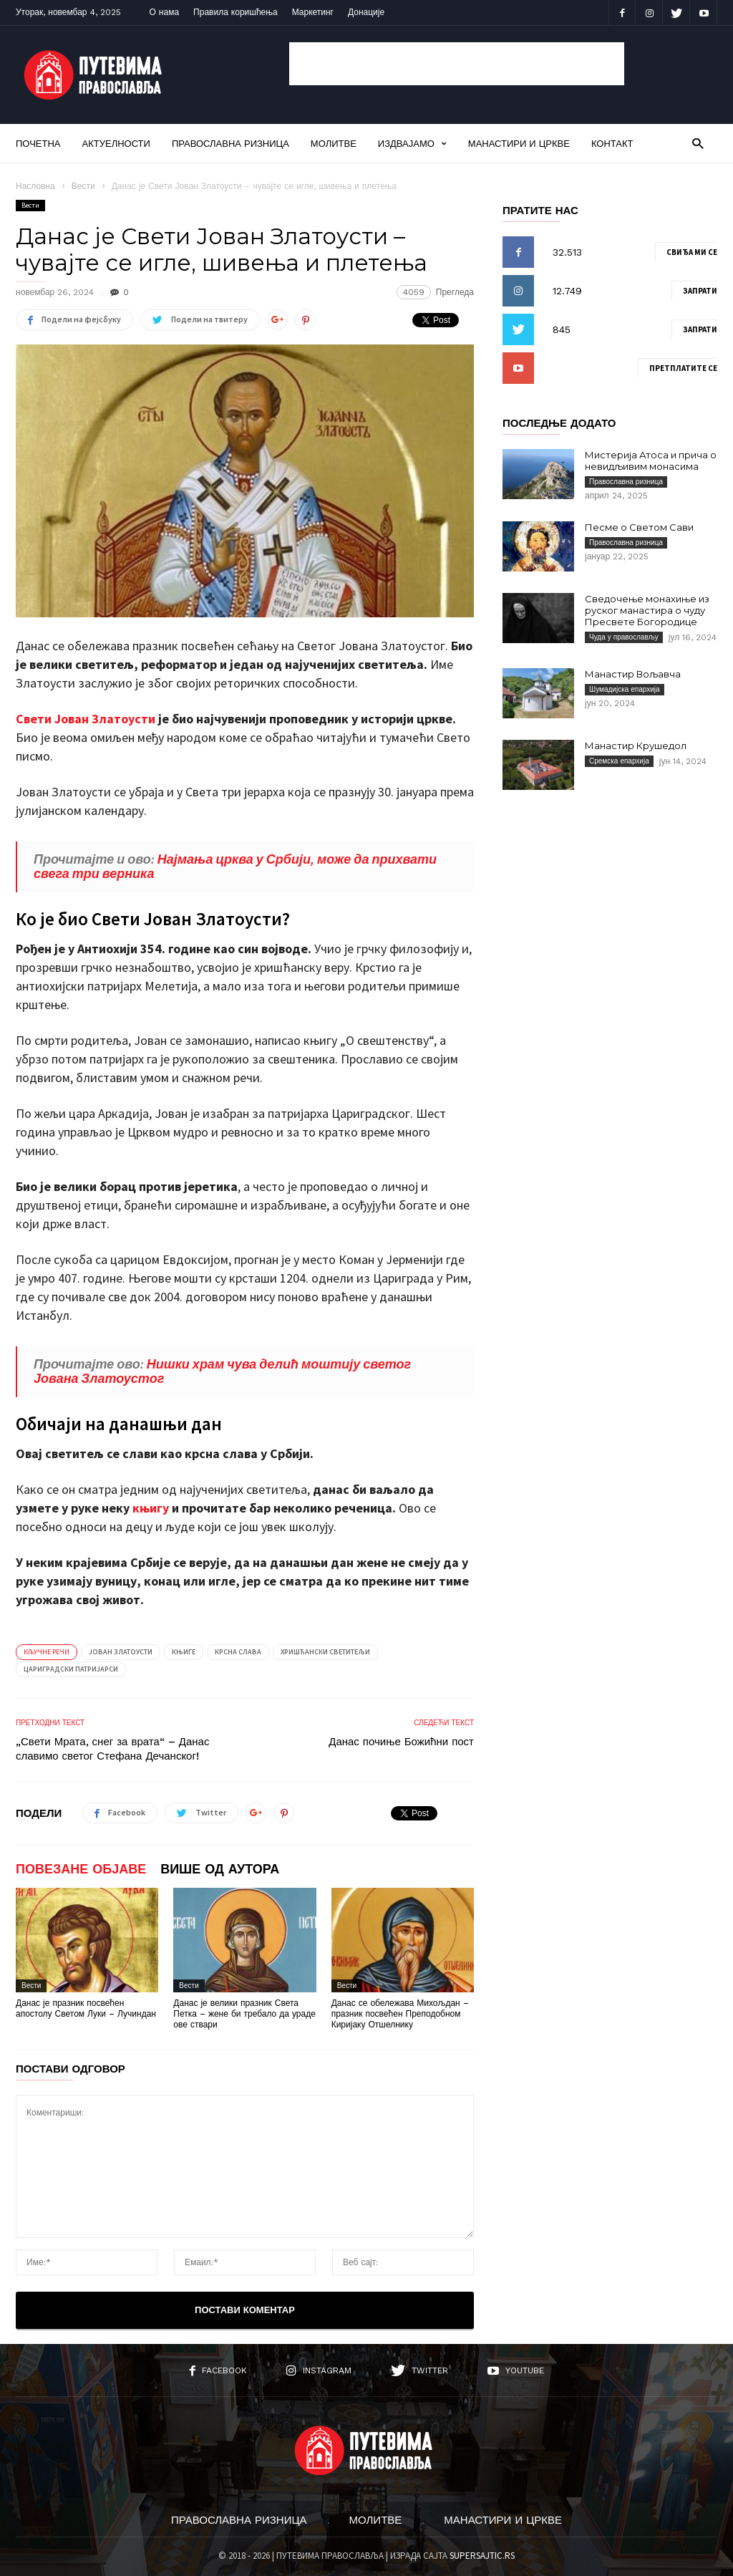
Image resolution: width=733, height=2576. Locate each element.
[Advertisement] (456, 63)
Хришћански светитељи (325, 1651)
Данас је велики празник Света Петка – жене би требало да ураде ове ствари (244, 2014)
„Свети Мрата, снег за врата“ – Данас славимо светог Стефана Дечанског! (112, 1748)
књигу (150, 1508)
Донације (366, 12)
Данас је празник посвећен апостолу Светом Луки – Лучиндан (86, 2008)
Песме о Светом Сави (639, 527)
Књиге (183, 1651)
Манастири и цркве (519, 143)
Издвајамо (412, 143)
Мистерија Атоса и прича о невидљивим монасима (651, 460)
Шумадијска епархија (624, 689)
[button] (697, 143)
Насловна (35, 186)
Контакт (612, 143)
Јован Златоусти (120, 1651)
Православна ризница (230, 143)
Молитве (333, 143)
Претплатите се (683, 368)
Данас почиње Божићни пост (401, 1741)
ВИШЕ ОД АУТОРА (219, 1868)
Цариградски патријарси (71, 1669)
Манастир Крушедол (635, 745)
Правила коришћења (235, 12)
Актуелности (116, 143)
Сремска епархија (619, 761)
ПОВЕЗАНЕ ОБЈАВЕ (81, 1868)
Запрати (700, 291)
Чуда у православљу (624, 637)
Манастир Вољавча (633, 674)
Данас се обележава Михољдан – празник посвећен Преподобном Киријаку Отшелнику (400, 2014)
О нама (165, 12)
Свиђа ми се (691, 252)
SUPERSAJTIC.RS (482, 2556)
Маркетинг (313, 12)
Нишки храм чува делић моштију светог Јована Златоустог (222, 1371)
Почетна (38, 143)
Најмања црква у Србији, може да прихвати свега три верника (235, 866)
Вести (83, 186)
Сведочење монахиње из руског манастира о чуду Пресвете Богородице (647, 610)
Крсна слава (238, 1651)
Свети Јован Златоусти (85, 718)
